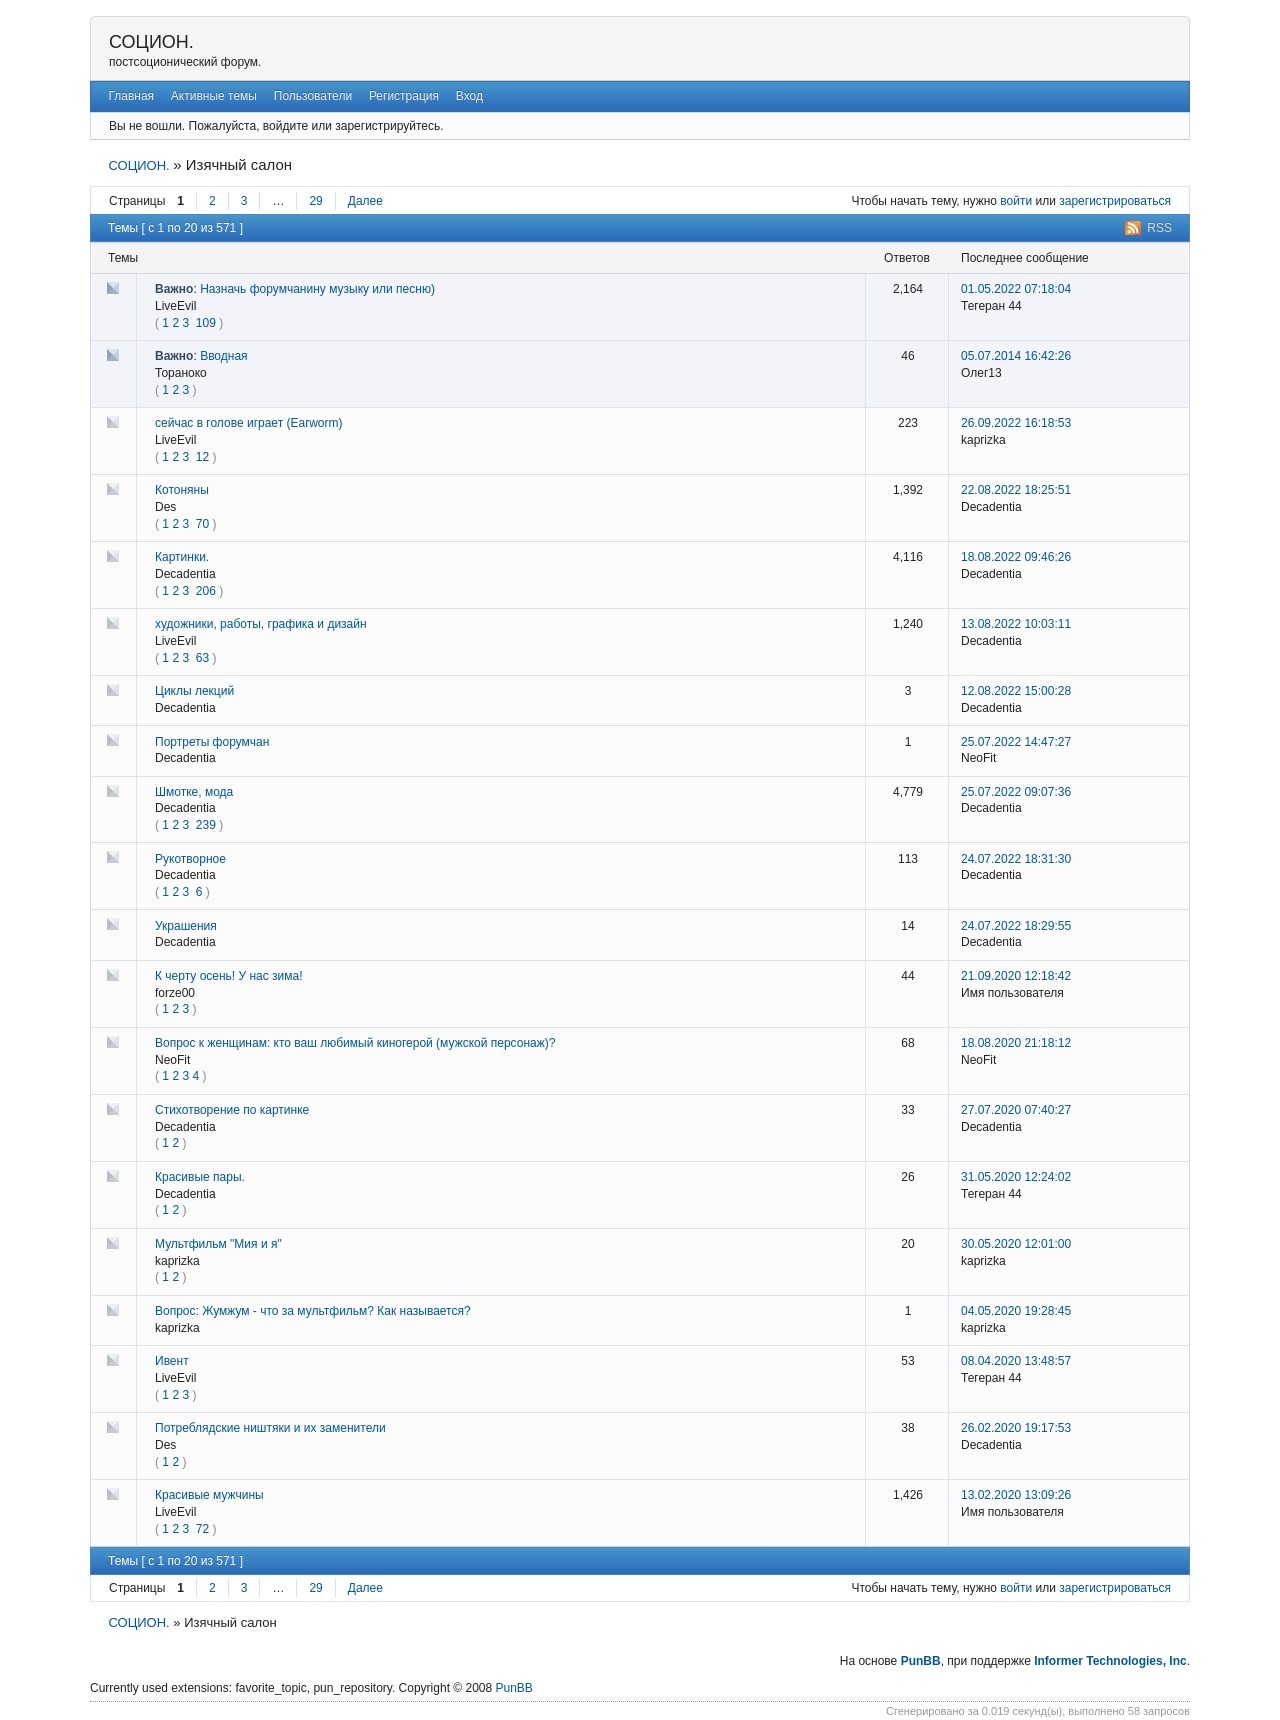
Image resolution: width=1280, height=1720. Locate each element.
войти (1016, 201)
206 (206, 591)
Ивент (172, 1361)
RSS (1159, 228)
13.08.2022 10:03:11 (1016, 624)
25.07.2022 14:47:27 (1016, 742)
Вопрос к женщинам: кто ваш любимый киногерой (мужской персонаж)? (355, 1043)
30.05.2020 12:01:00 (1016, 1244)
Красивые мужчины (209, 1495)
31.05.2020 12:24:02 (1016, 1177)
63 (202, 658)
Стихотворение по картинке (232, 1110)
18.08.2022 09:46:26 (1016, 557)
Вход (469, 96)
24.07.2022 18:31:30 (1016, 859)
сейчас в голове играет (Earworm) (248, 423)
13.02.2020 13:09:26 (1016, 1495)
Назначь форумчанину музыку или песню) (317, 289)
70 (202, 524)
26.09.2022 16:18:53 (1016, 423)
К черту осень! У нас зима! (229, 976)
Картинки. (182, 557)
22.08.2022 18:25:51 (1016, 490)
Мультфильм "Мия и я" (218, 1244)
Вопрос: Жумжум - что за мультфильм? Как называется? (313, 1311)
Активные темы (214, 96)
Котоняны (182, 490)
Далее (365, 201)
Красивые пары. (200, 1177)
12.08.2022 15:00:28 (1016, 691)
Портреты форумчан (212, 742)
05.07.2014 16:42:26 (1016, 356)
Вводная (223, 356)
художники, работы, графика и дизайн (261, 624)
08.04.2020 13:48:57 (1016, 1361)
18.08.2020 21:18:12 (1016, 1043)
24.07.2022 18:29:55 (1016, 926)
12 (202, 457)
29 (315, 201)
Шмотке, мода (194, 792)
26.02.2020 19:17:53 (1016, 1428)
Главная (131, 96)
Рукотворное (190, 859)
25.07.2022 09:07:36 (1016, 792)
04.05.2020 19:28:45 (1016, 1311)
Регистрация (404, 96)
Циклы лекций (194, 691)
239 (206, 825)
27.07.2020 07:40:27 (1016, 1110)
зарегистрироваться (1115, 201)
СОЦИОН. (151, 42)
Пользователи (313, 96)
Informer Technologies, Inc (1110, 1661)
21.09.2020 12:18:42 (1016, 976)
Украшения (186, 926)
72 (202, 1529)
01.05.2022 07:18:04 (1016, 289)
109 (206, 323)
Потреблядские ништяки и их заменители (270, 1428)
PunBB (921, 1661)
